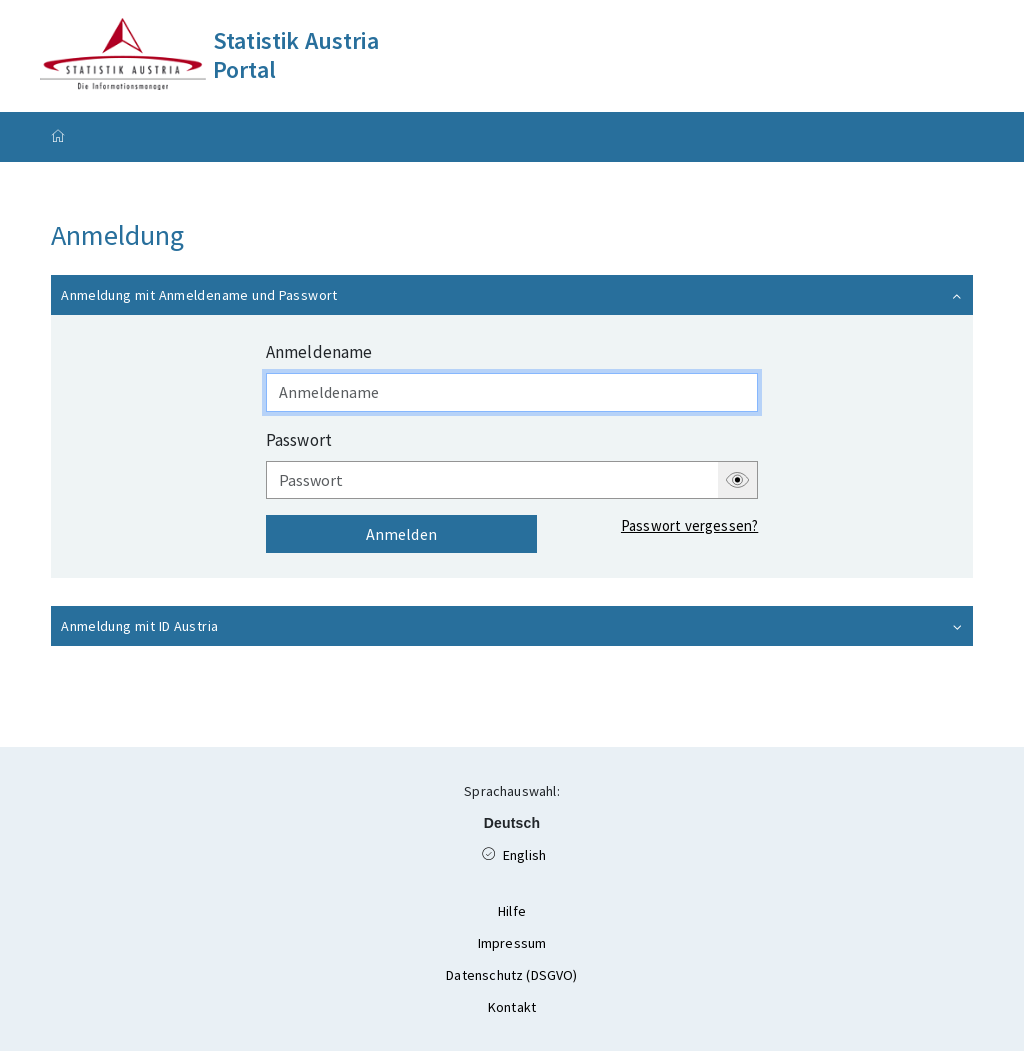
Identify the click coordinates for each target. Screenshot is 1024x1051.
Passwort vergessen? (689, 525)
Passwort (299, 440)
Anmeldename (319, 352)
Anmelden (401, 534)
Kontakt (512, 1007)
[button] (512, 295)
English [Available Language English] (536, 851)
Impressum (512, 943)
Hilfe (512, 911)
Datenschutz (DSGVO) (511, 975)
